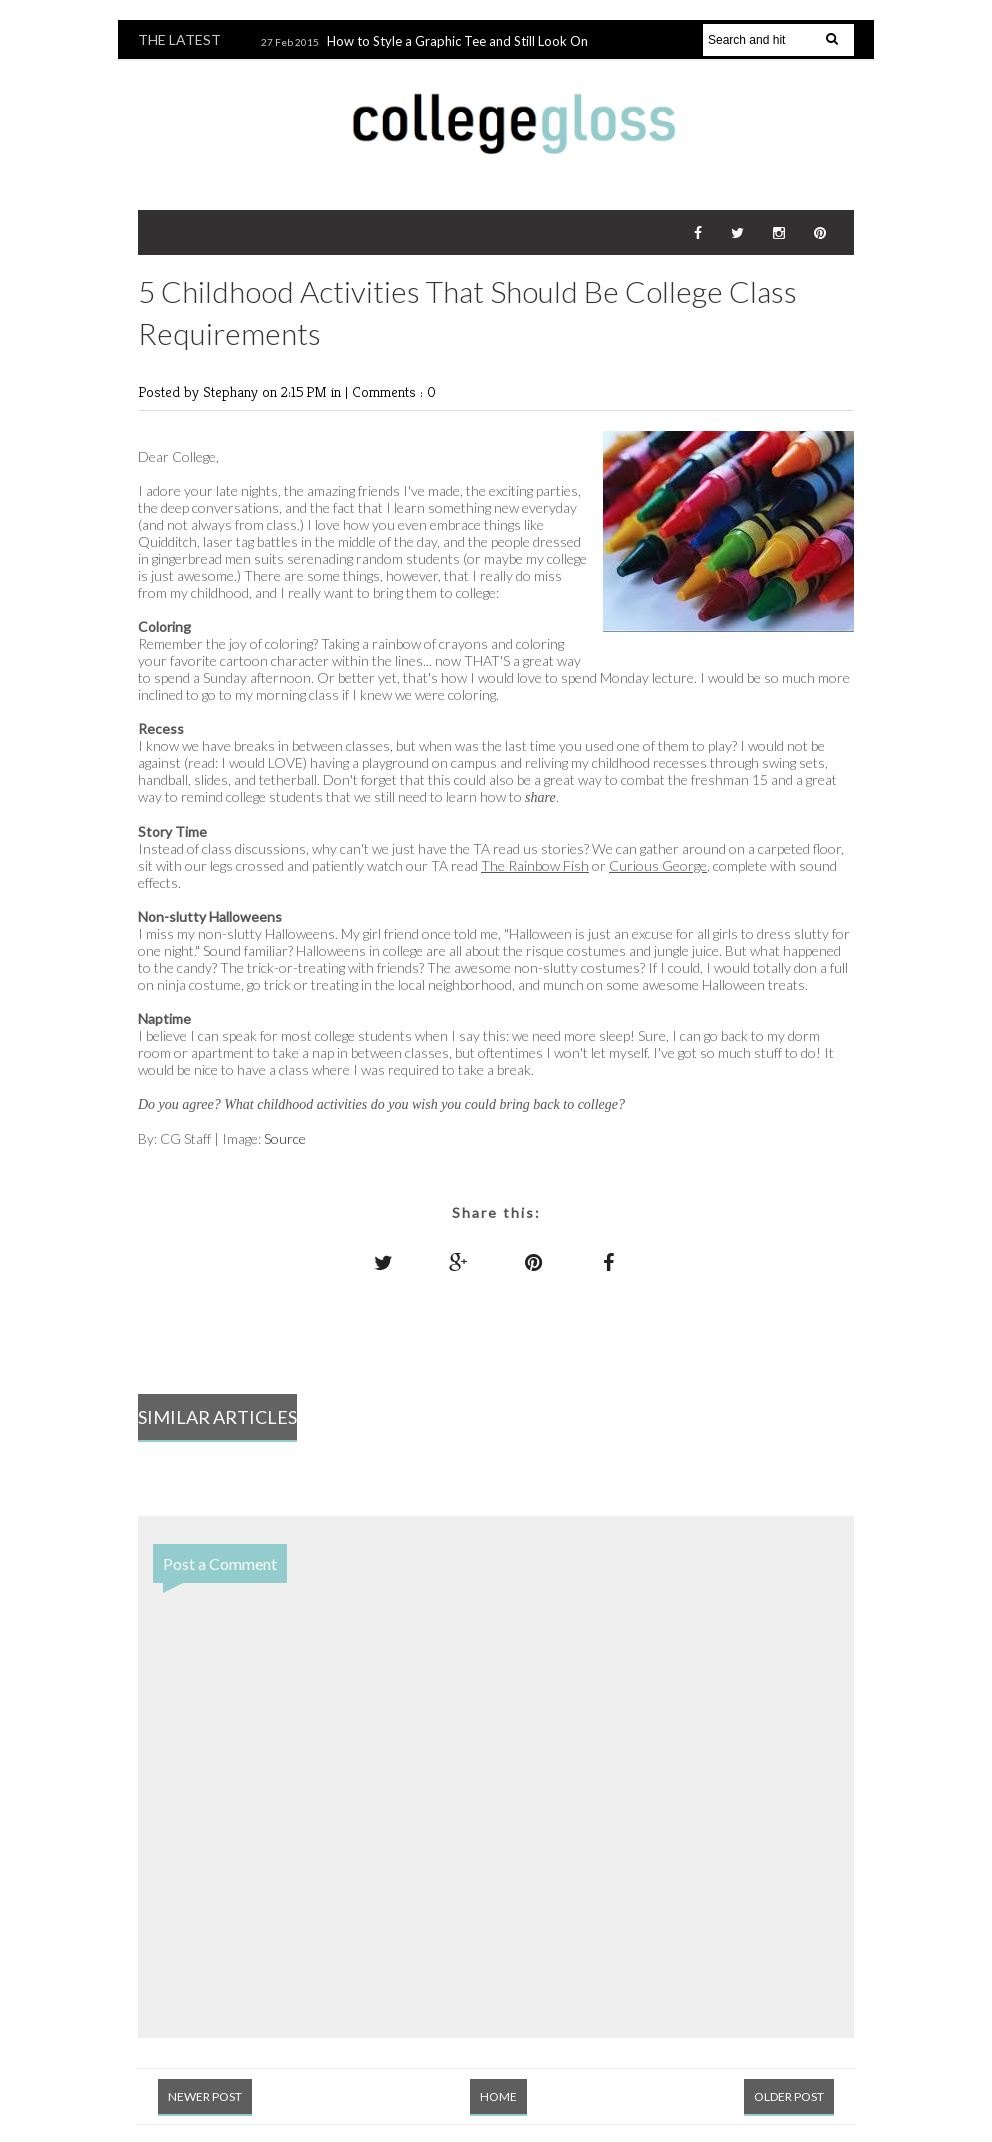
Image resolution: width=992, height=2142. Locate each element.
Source (285, 1138)
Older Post (789, 2096)
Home (498, 2096)
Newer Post (205, 2096)
